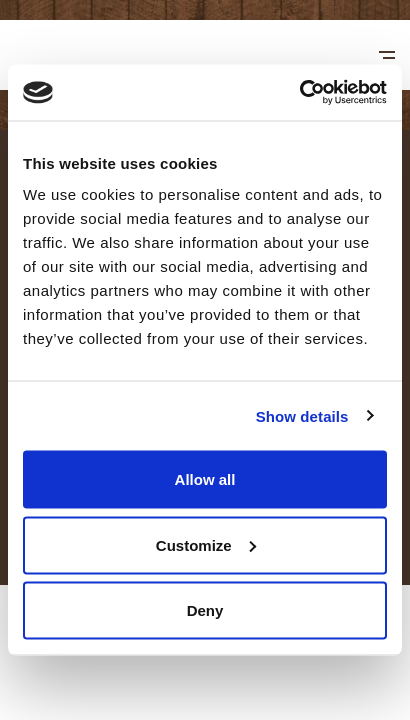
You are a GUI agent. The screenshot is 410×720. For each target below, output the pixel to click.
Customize (206, 544)
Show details (302, 415)
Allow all (205, 479)
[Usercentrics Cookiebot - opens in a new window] (299, 93)
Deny (205, 610)
